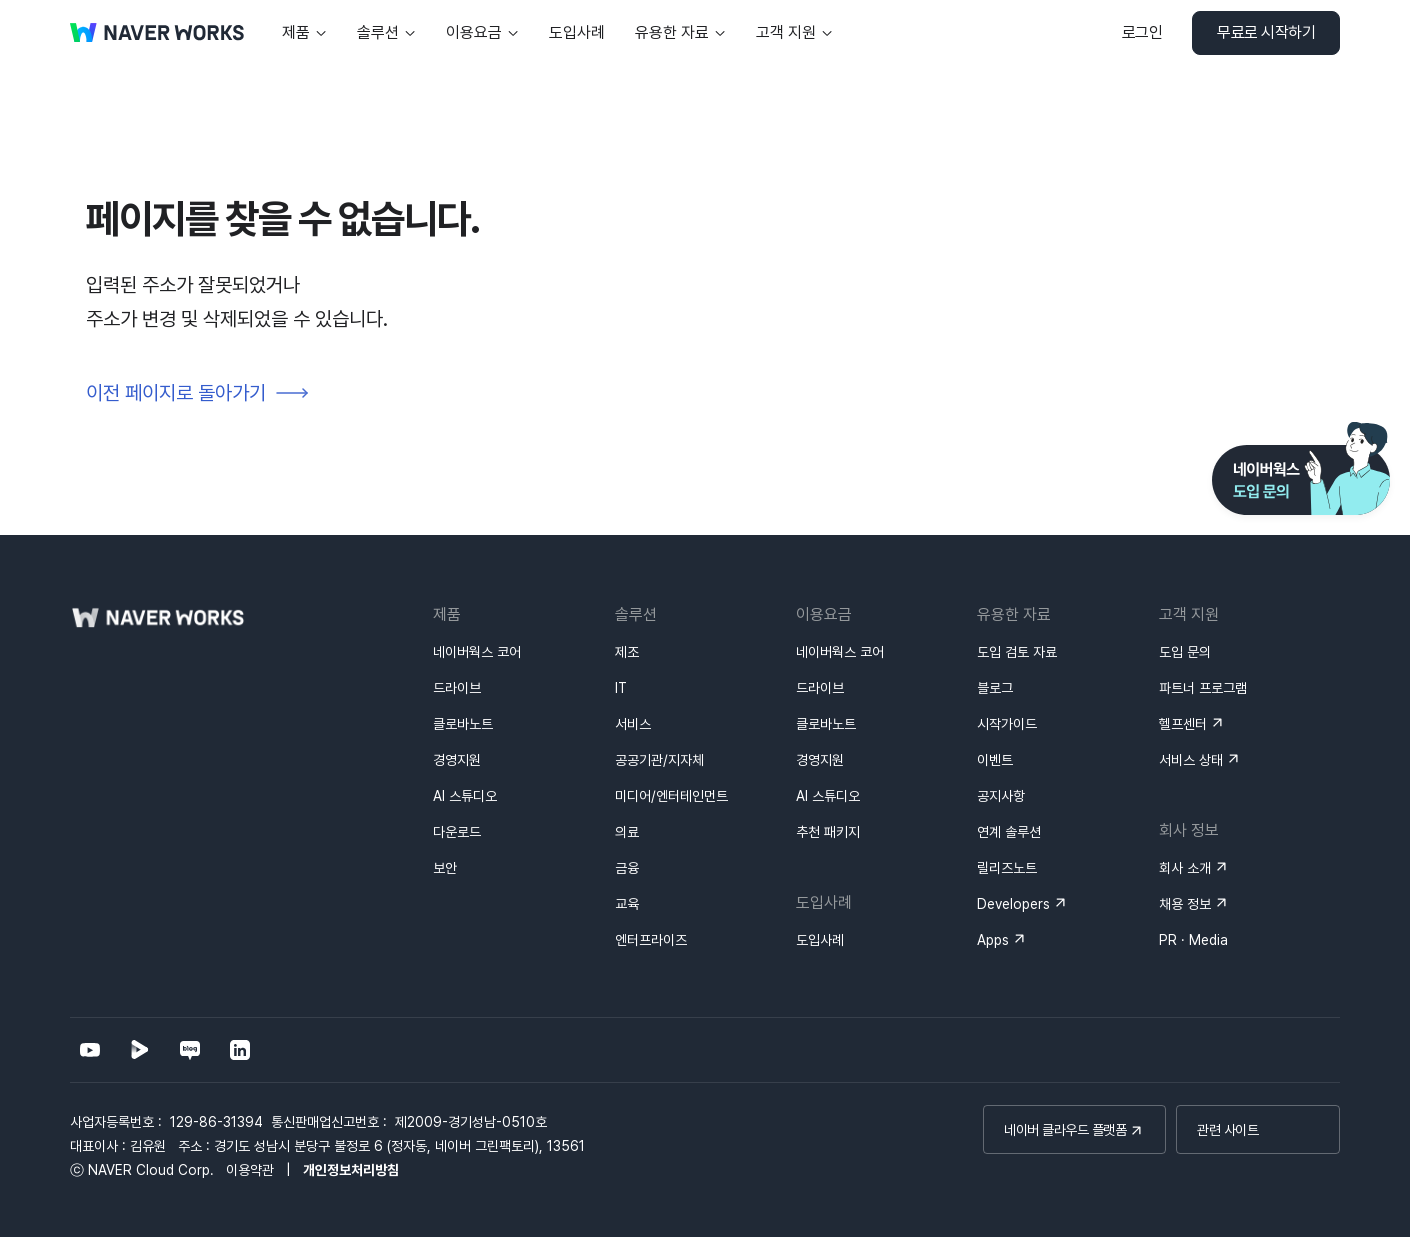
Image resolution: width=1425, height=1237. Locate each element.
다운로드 (457, 832)
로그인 (1142, 32)
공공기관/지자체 (659, 760)
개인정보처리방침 (351, 1170)
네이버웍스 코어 (477, 652)
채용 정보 (1185, 904)
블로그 (995, 688)
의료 (627, 832)
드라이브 (457, 688)
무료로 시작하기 (1266, 32)
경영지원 (457, 760)
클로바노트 (463, 724)
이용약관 (250, 1170)
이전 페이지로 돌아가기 (176, 393)
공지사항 (1001, 796)
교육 (627, 904)
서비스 (633, 724)
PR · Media (1193, 940)
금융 (627, 868)
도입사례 (820, 940)
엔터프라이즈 (651, 940)
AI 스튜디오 (465, 796)
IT (621, 688)
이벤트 (995, 760)
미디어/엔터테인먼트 (671, 796)
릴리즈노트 (1007, 868)
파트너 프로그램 (1203, 688)
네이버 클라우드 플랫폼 (1065, 1130)
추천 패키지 (828, 832)
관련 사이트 (1227, 1130)
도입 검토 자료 (1017, 652)
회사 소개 (1185, 868)
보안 (445, 868)
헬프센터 (1183, 724)
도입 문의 (1185, 652)
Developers (1013, 904)
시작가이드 (1007, 724)
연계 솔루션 (1009, 832)
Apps (993, 940)
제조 (627, 652)
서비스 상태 (1191, 760)
